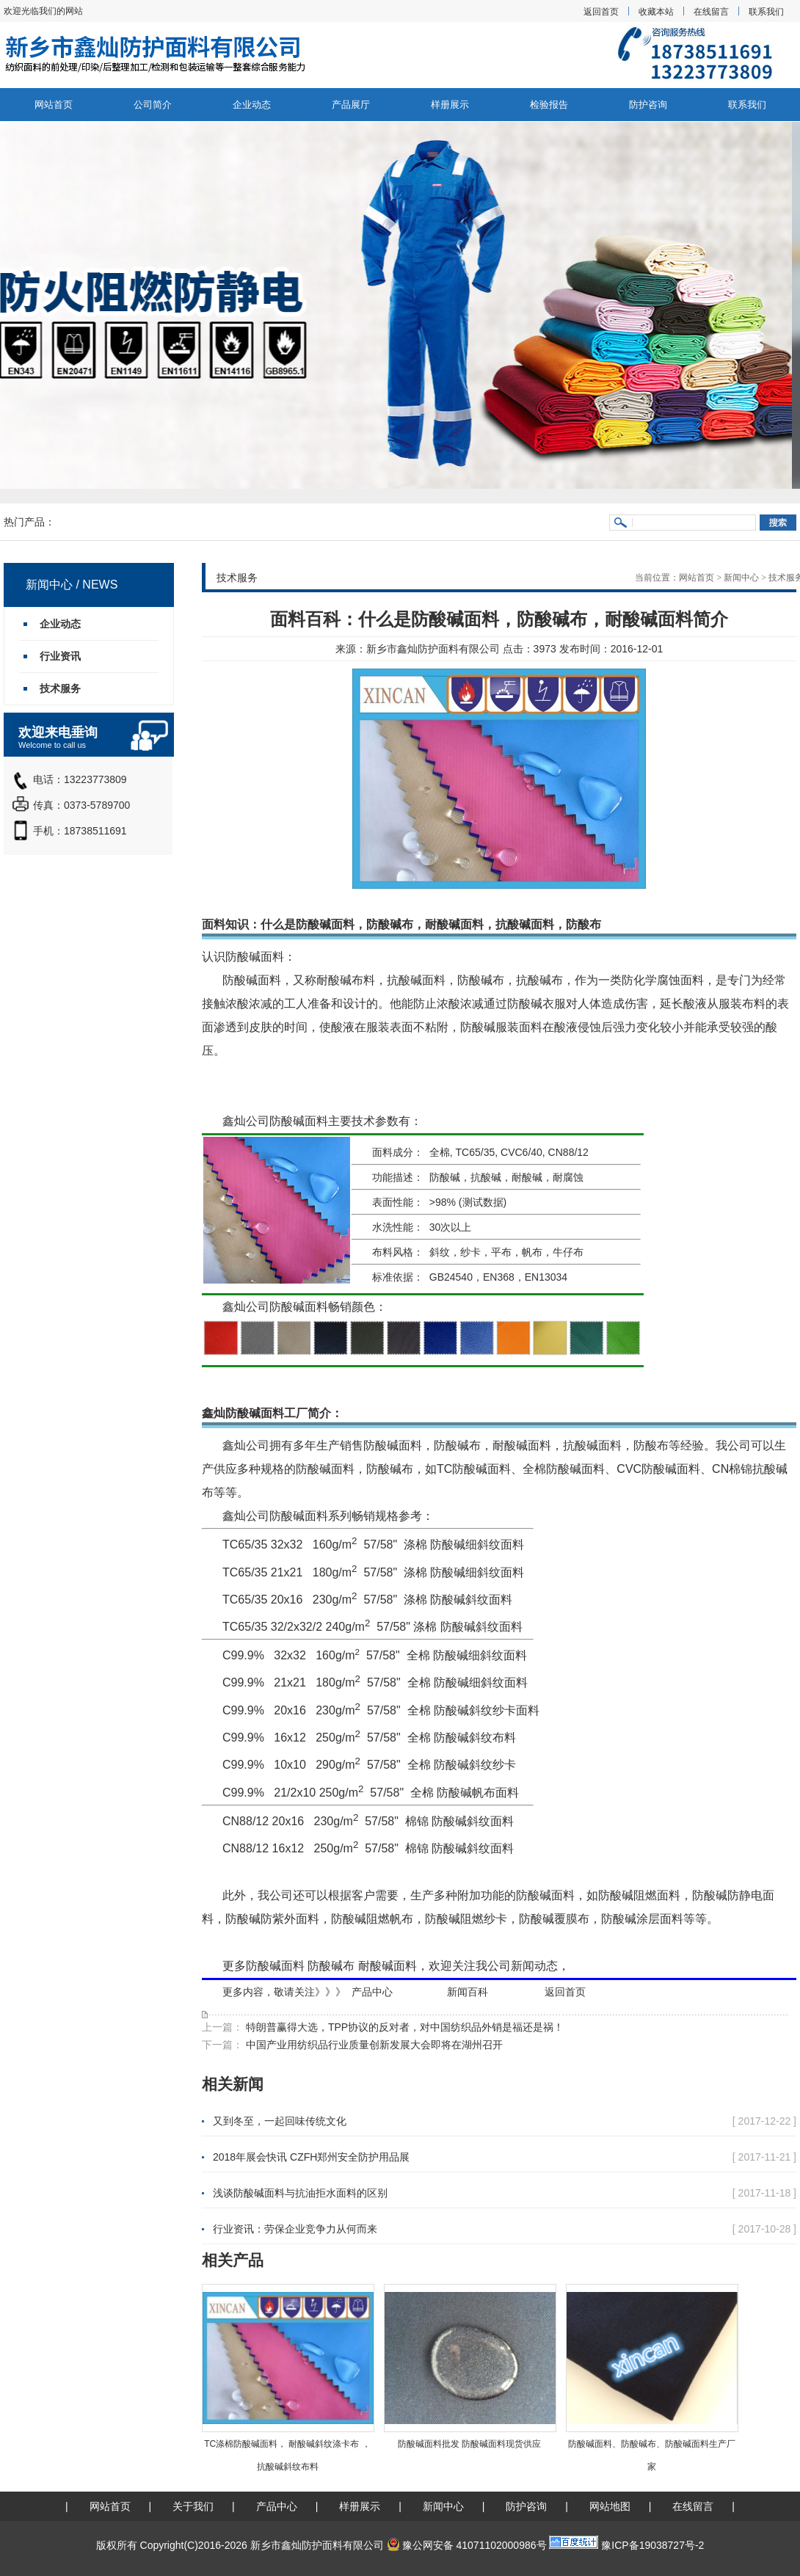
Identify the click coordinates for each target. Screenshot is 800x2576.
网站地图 (609, 2506)
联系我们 (766, 12)
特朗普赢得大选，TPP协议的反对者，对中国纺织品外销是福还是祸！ (403, 2027)
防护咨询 (648, 104)
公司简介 (153, 104)
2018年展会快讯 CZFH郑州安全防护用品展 (311, 2157)
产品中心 (372, 1992)
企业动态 (252, 104)
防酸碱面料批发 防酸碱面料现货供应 (469, 2444)
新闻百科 (467, 1992)
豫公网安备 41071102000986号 (467, 2545)
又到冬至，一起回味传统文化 (279, 2121)
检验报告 (549, 104)
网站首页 (53, 104)
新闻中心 (741, 577)
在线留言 (711, 12)
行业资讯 (60, 656)
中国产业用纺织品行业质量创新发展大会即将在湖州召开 (373, 2045)
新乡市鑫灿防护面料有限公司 (433, 649)
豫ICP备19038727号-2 (652, 2545)
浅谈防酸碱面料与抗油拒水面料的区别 (300, 2193)
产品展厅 (351, 104)
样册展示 (450, 104)
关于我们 (193, 2506)
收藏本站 (656, 12)
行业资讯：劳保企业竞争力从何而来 (295, 2229)
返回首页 (601, 12)
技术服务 (60, 688)
